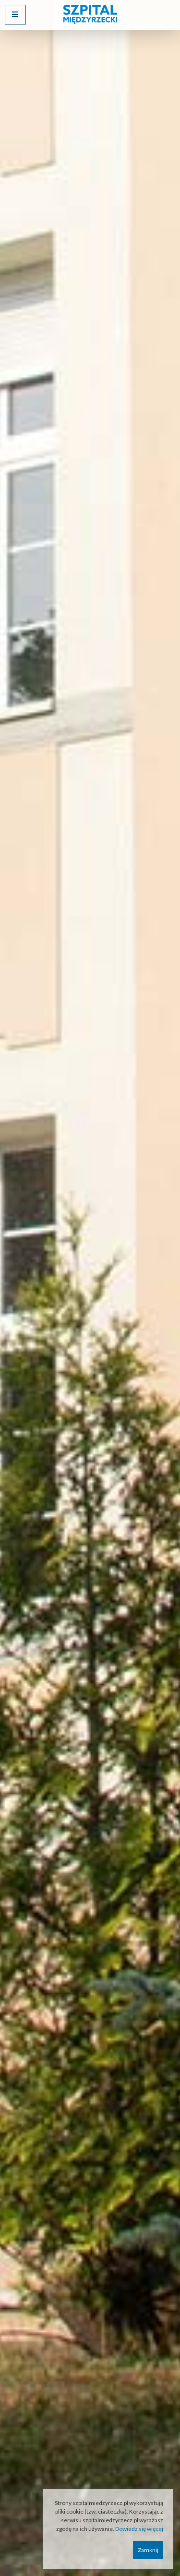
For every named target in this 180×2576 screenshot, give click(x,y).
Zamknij (148, 2549)
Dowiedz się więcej (139, 2528)
